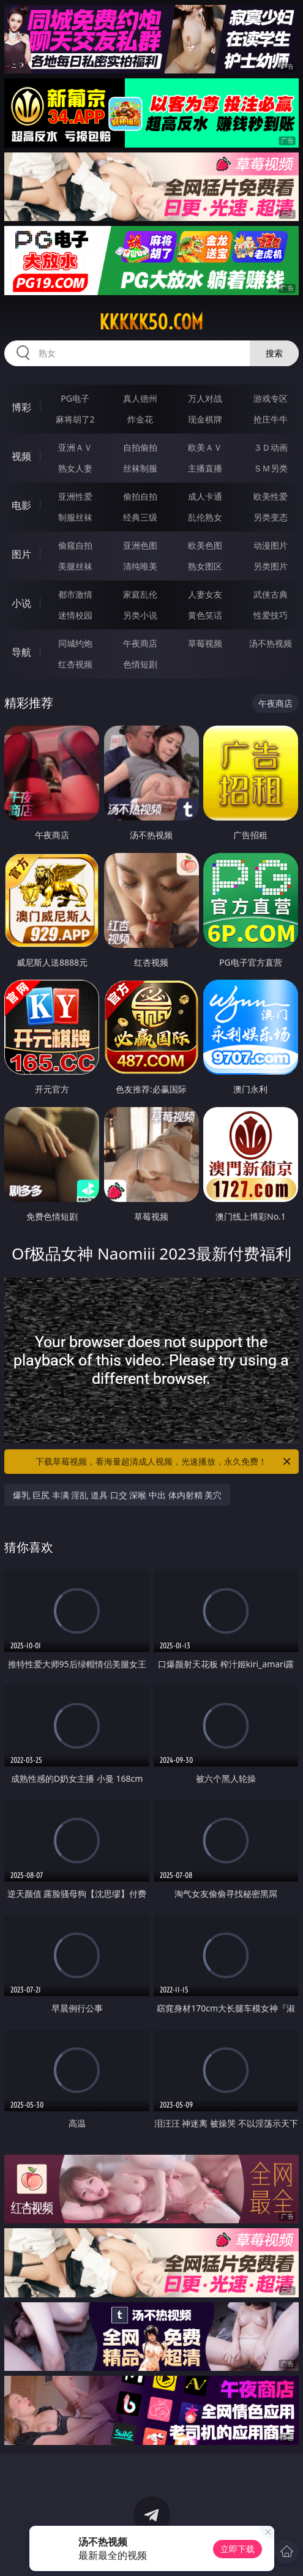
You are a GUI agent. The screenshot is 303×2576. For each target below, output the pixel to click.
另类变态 (270, 517)
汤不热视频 (270, 643)
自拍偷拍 (140, 447)
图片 (21, 554)
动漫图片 (270, 545)
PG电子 (75, 398)
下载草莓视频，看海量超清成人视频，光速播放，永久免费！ (164, 1461)
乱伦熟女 (205, 517)
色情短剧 (140, 664)
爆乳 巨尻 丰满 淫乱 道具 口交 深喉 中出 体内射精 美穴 (117, 1495)
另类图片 (270, 566)
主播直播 (205, 468)
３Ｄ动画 (270, 447)
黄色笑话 (205, 615)
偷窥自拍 (75, 545)
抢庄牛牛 (270, 419)
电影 (21, 505)
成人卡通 (205, 496)
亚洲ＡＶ (75, 447)
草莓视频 (205, 643)
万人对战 (205, 398)
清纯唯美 (140, 566)
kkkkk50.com (151, 322)
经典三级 (140, 517)
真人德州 (140, 398)
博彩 (21, 407)
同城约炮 (75, 643)
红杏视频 (75, 664)
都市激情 (75, 594)
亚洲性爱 (75, 496)
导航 (21, 652)
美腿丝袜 (75, 566)
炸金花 (140, 419)
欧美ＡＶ (205, 447)
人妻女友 (205, 594)
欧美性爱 (270, 496)
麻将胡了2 (75, 419)
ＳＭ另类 (270, 468)
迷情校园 (75, 615)
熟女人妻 (75, 468)
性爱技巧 (270, 615)
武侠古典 (270, 594)
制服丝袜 (75, 517)
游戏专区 (270, 398)
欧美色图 (205, 545)
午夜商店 (140, 643)
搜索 (274, 353)
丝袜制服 (140, 468)
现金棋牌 (205, 419)
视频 (21, 456)
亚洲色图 (140, 545)
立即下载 (237, 2549)
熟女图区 (205, 566)
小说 (21, 603)
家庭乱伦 (140, 594)
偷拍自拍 (140, 496)
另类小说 (140, 615)
